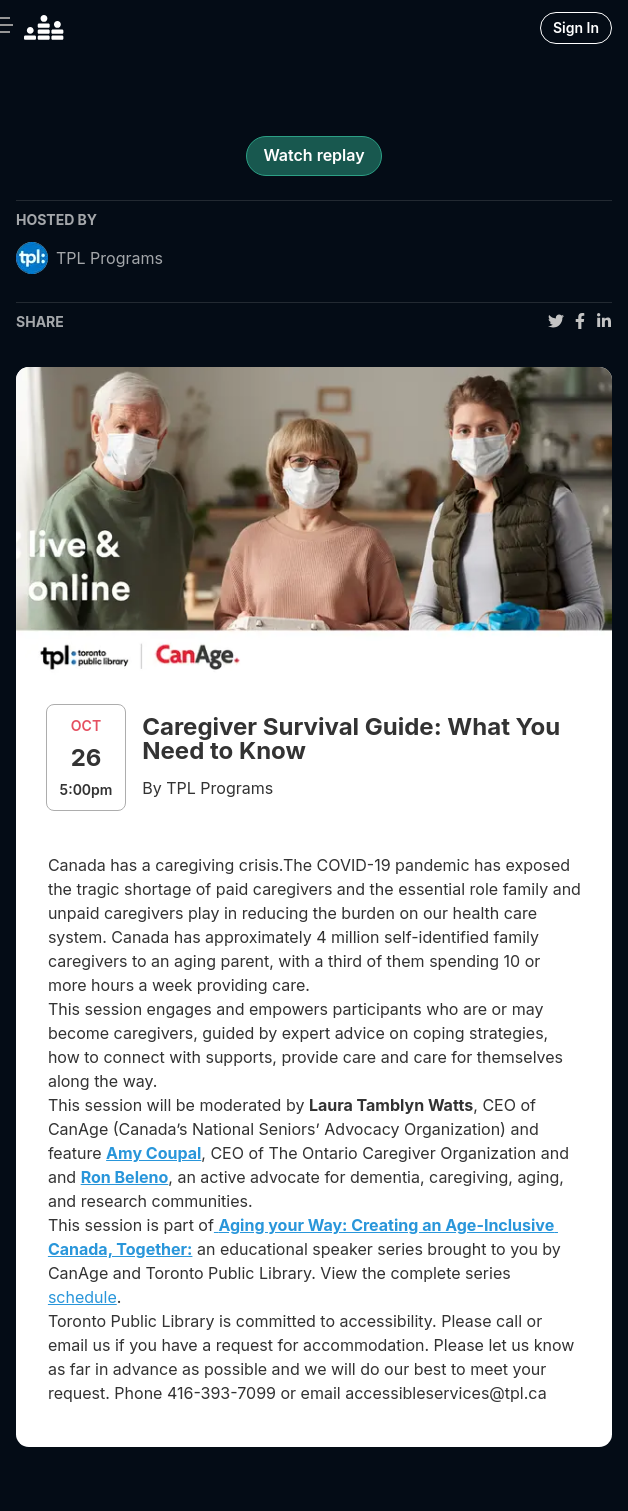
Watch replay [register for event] (313, 155)
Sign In (576, 27)
